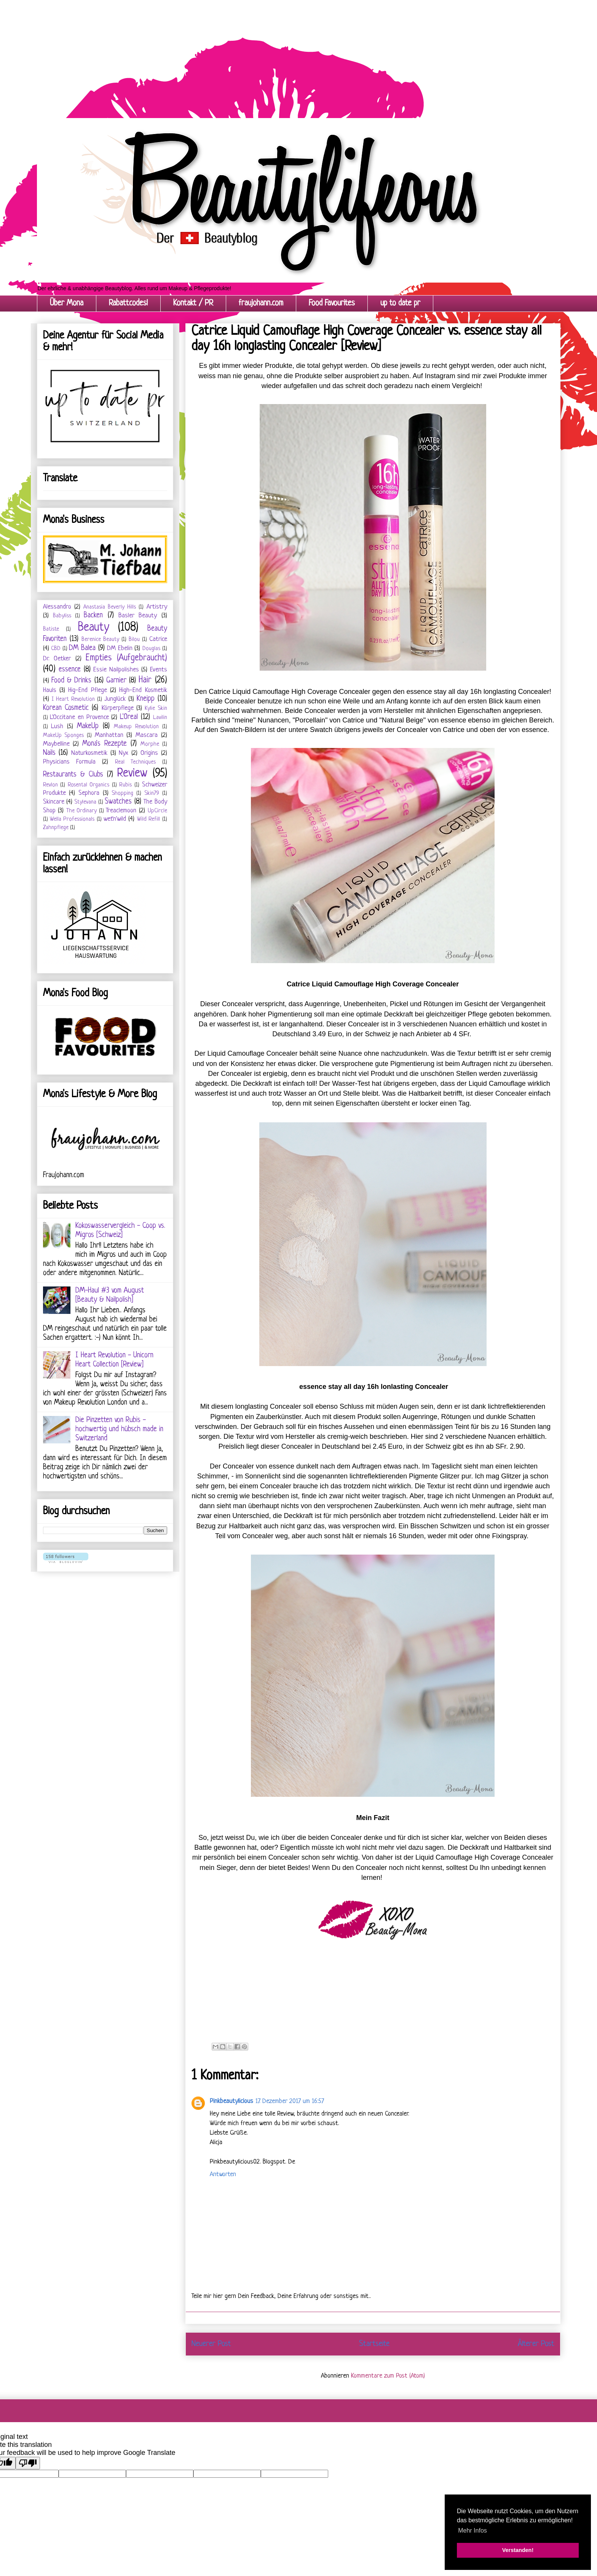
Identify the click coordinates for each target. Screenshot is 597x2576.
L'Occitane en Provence (79, 717)
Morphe (149, 744)
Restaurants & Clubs (73, 775)
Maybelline (56, 744)
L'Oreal (129, 717)
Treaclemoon (121, 810)
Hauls (49, 690)
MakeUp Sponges (63, 735)
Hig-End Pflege (87, 690)
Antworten (223, 2174)
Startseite (374, 2343)
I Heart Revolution (73, 699)
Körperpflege (118, 708)
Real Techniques (135, 762)
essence (70, 670)
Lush (57, 726)
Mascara (147, 735)
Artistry (157, 606)
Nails (49, 753)
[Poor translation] (28, 2463)
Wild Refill (148, 819)
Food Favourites (332, 303)
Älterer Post (536, 2343)
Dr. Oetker (57, 658)
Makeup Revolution (136, 727)
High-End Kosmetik (143, 690)
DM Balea (82, 648)
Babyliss (62, 616)
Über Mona (66, 303)
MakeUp (88, 726)
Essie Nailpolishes (116, 669)
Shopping (122, 793)
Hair (145, 680)
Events (158, 669)
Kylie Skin (156, 708)
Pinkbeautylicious (231, 2101)
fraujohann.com (261, 303)
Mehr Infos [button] (472, 2530)
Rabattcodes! (128, 303)
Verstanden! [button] (517, 2550)
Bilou (134, 639)
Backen (93, 616)
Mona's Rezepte (104, 744)
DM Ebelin (119, 648)
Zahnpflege (56, 828)
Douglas (151, 649)
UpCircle (157, 811)
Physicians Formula (69, 761)
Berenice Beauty (100, 639)
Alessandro (57, 606)
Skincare (53, 801)
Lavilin (160, 717)
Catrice (158, 639)
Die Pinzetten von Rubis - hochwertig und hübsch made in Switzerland (119, 1429)
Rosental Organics (89, 785)
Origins (149, 753)
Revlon (50, 785)
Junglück (115, 699)
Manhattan (109, 735)
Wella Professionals (72, 819)
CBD (56, 649)
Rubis (125, 785)
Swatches (118, 802)
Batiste (51, 629)
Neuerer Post (211, 2343)
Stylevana (85, 802)
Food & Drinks (71, 681)
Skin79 (151, 793)
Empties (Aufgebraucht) (126, 658)
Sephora (88, 793)
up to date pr (400, 303)
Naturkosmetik (89, 753)
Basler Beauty (137, 615)
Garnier (116, 681)
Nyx (123, 753)
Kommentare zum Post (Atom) (388, 2375)
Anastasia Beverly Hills (109, 607)
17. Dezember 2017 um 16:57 (289, 2101)
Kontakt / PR (193, 303)
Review (132, 773)
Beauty (93, 627)
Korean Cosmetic (66, 708)
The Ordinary (81, 811)
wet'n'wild (115, 819)
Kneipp (146, 699)
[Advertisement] (228, 53)
